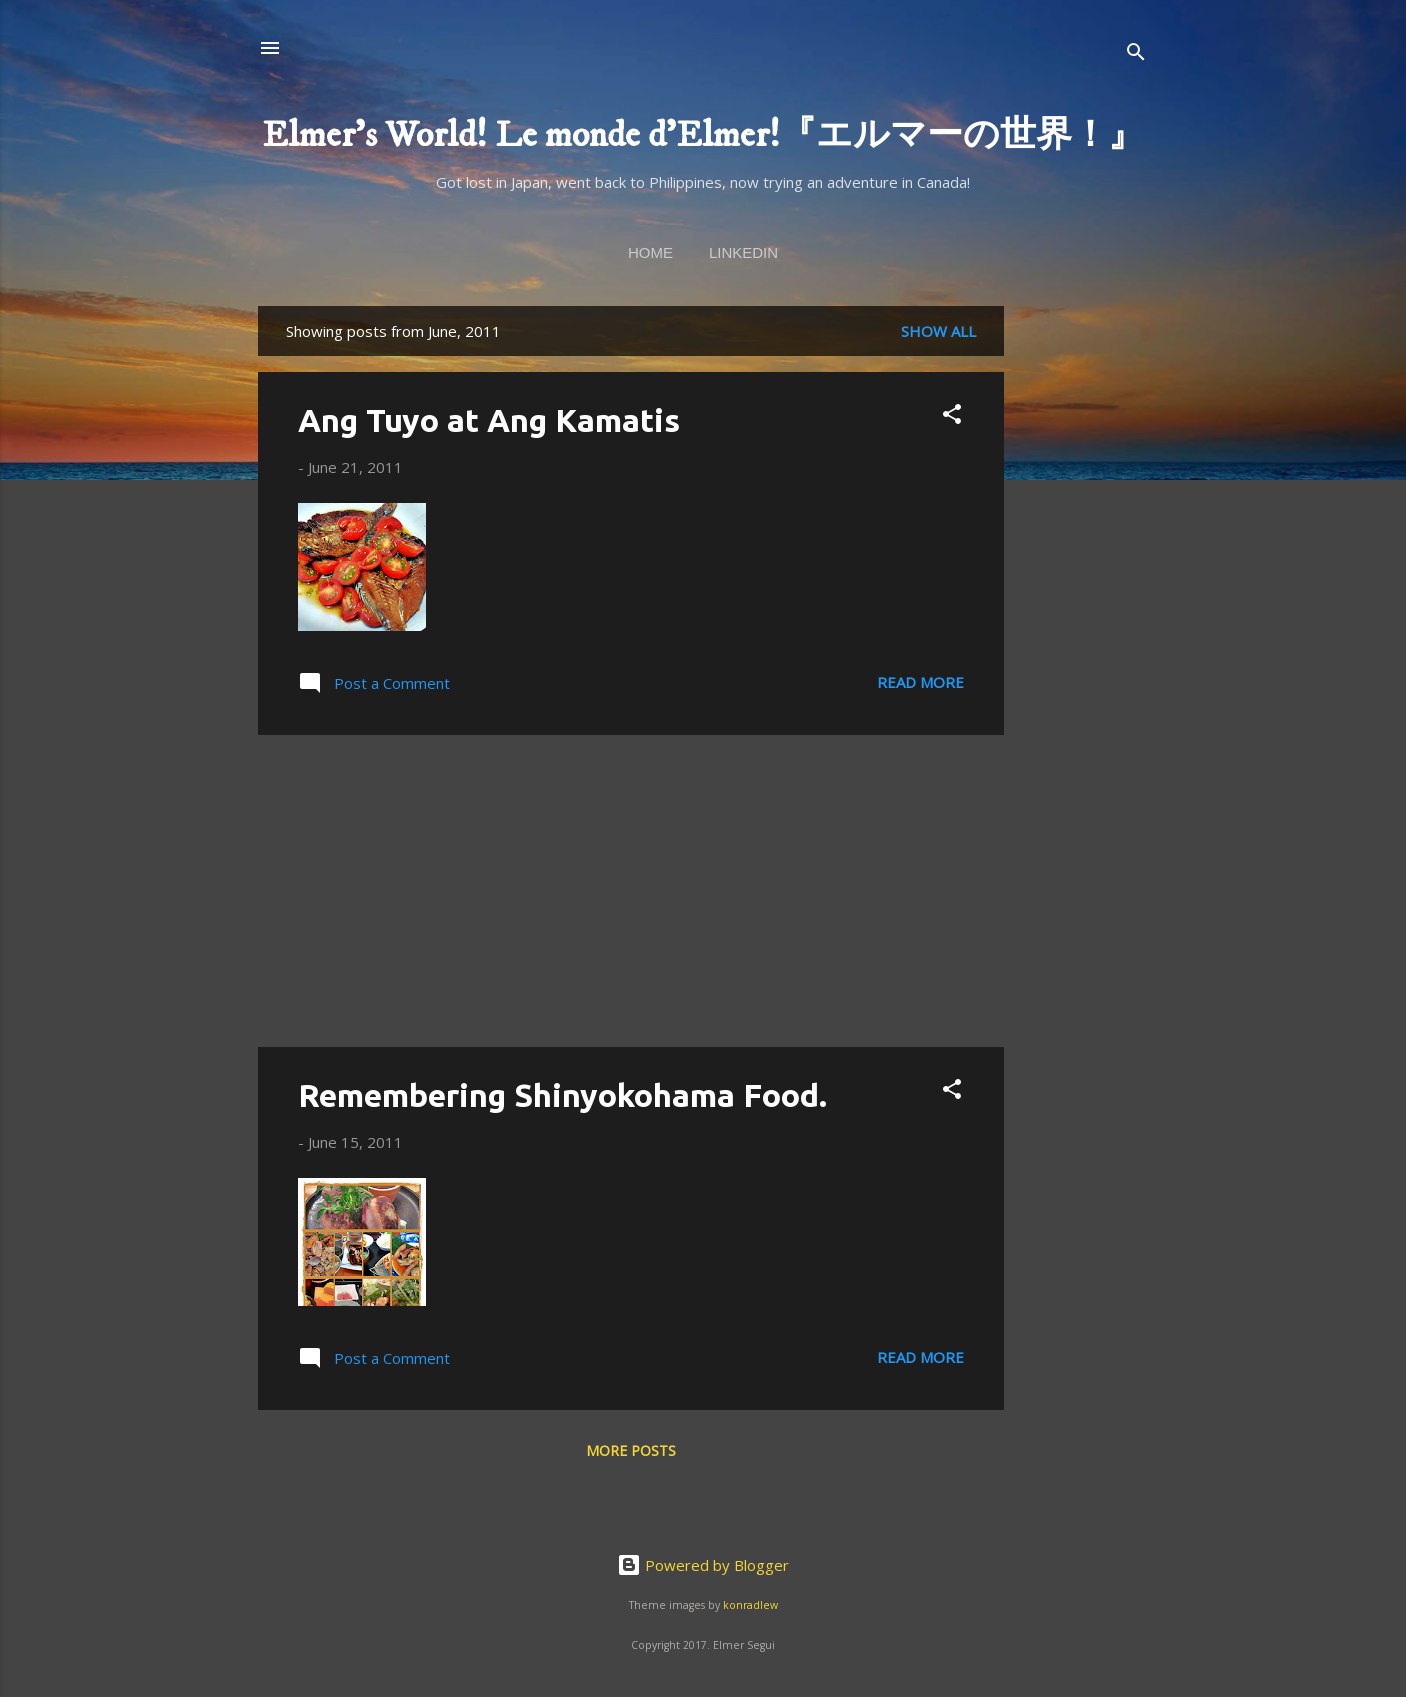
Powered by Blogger (703, 1565)
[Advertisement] (1084, 606)
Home (650, 252)
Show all (938, 331)
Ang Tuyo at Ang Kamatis (489, 420)
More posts (631, 1450)
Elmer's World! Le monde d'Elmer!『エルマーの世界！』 (703, 135)
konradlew (750, 1605)
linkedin (743, 252)
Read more (920, 682)
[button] (952, 417)
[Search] (1136, 54)
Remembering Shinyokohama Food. (562, 1095)
